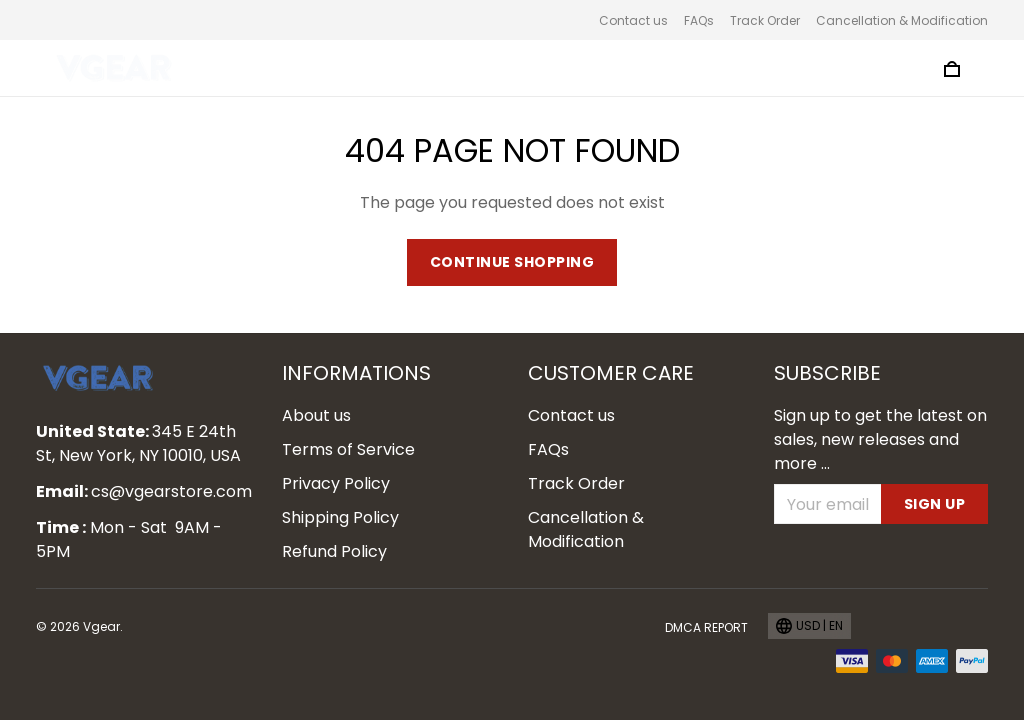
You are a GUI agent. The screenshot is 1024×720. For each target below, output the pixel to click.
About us (316, 415)
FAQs (699, 20)
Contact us (633, 20)
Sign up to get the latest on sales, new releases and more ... (880, 439)
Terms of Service (348, 449)
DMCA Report (706, 627)
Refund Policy (334, 551)
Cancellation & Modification (902, 20)
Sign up (935, 504)
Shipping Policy (340, 517)
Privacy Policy (336, 483)
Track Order (765, 20)
